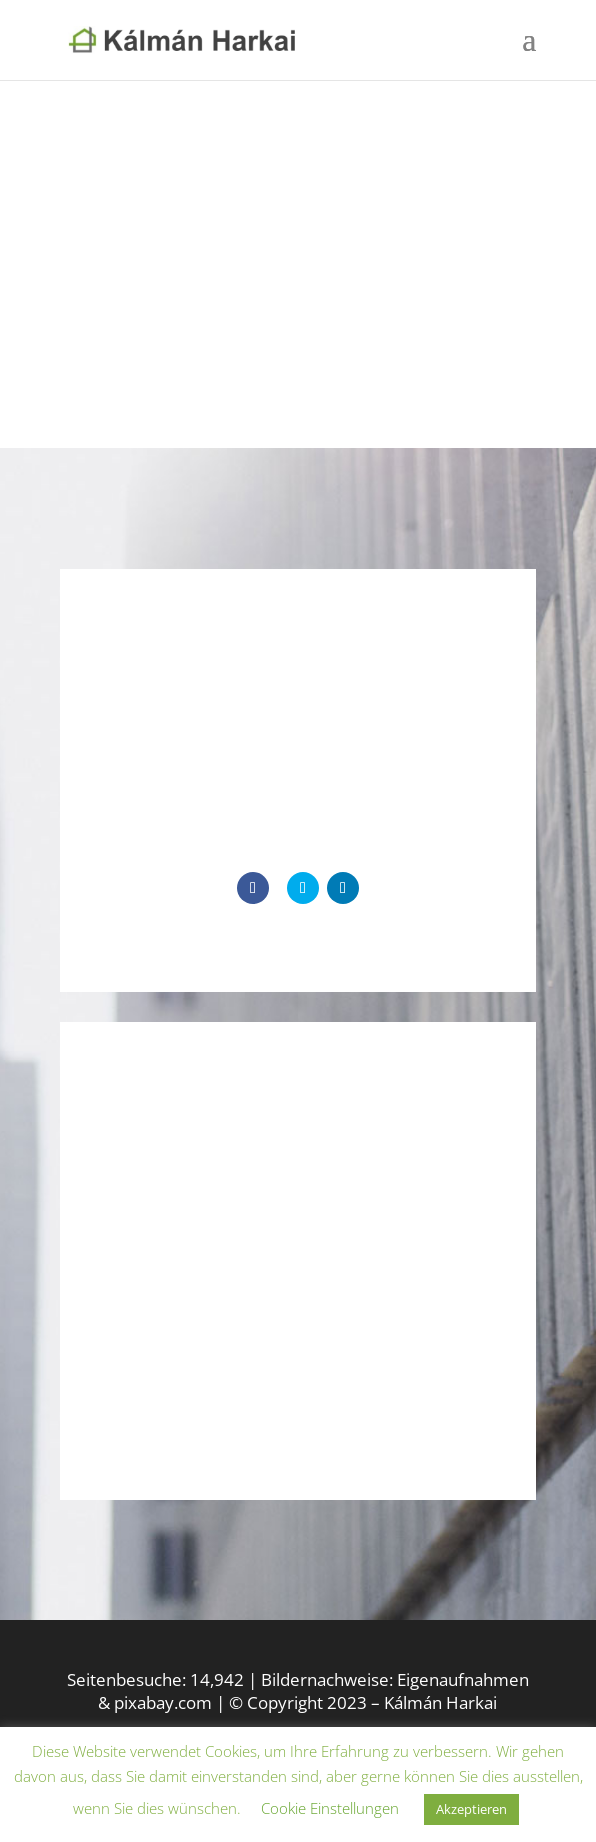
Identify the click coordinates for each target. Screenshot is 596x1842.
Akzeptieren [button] (471, 1809)
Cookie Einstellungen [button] (330, 1808)
